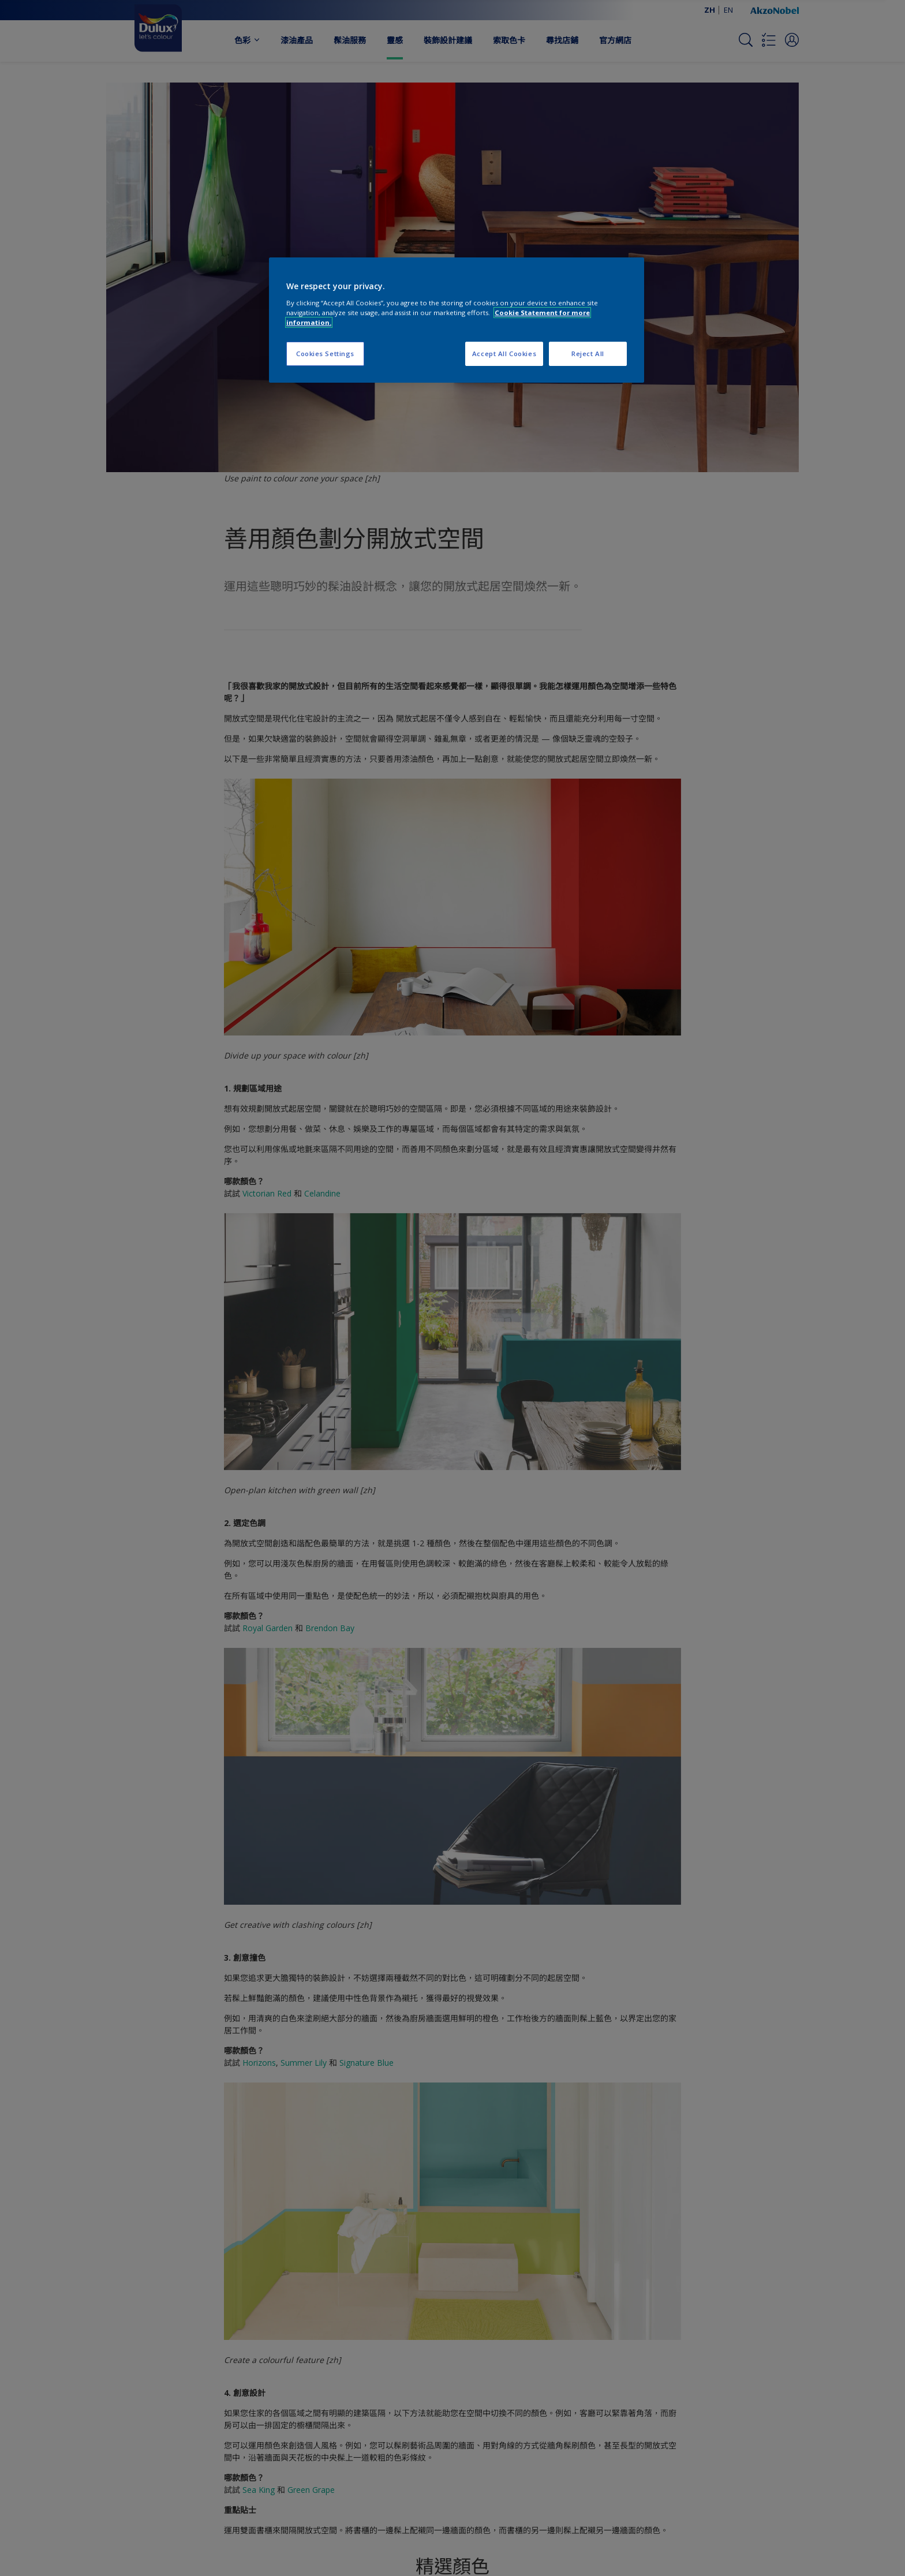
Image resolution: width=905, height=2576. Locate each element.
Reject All (587, 353)
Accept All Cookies (504, 353)
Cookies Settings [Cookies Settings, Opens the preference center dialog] (325, 353)
